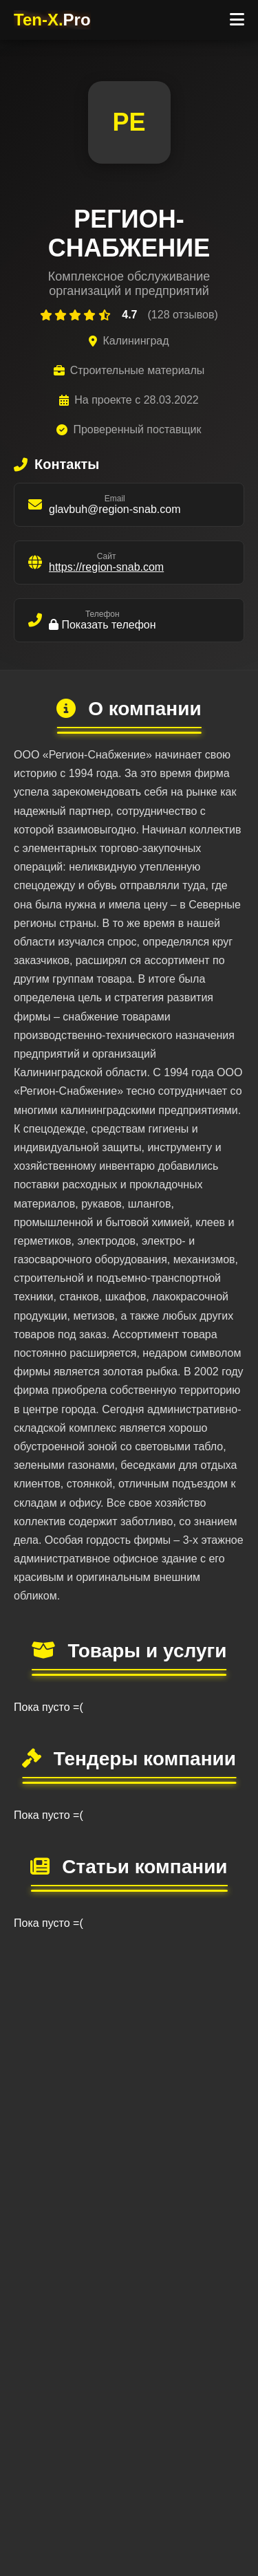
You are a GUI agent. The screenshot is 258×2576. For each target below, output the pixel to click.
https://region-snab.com (106, 567)
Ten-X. (52, 19)
